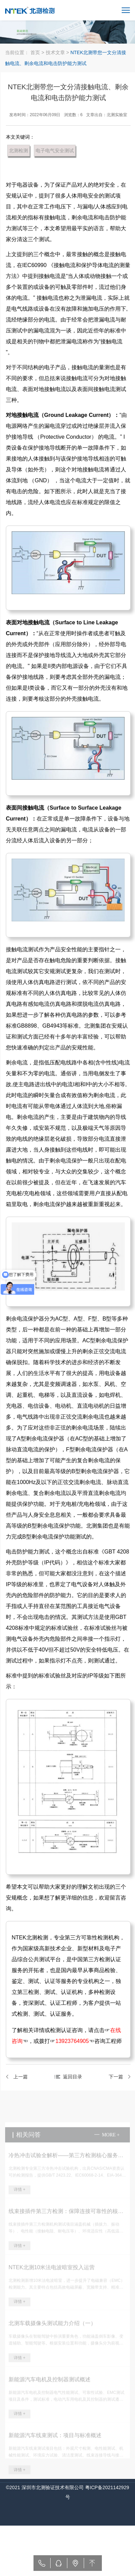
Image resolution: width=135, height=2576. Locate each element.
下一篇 (117, 2076)
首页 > (37, 52)
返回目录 (74, 2076)
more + (111, 2143)
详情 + (19, 2198)
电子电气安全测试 (56, 150)
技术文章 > (58, 52)
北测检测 (20, 150)
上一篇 (22, 2076)
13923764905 (74, 2041)
